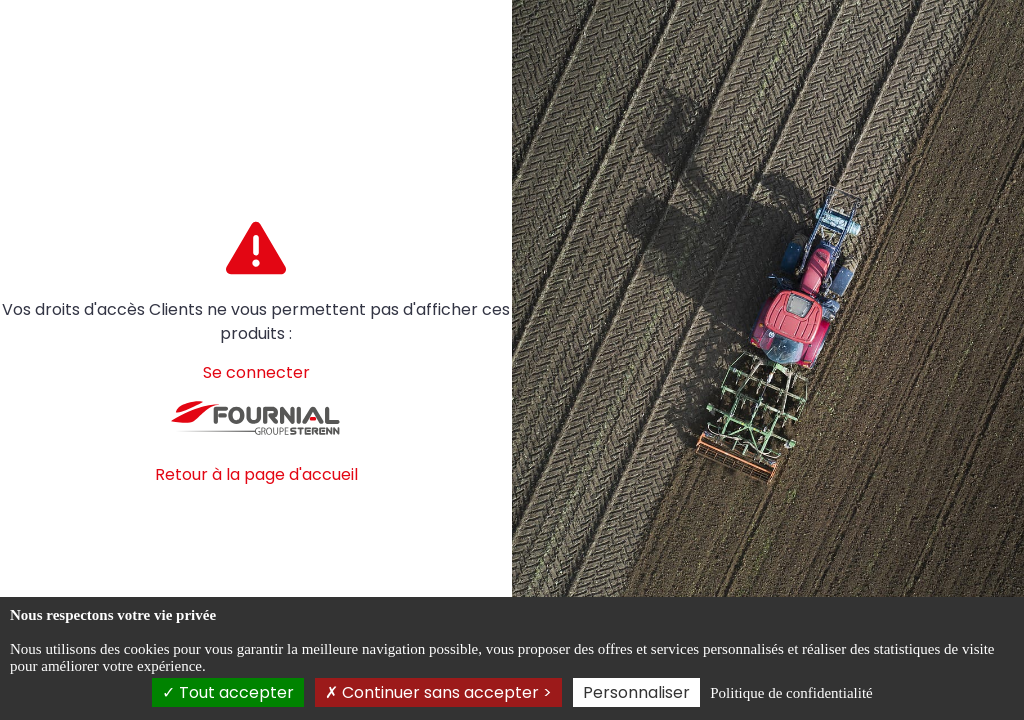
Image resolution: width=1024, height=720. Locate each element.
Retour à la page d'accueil (256, 474)
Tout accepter (228, 692)
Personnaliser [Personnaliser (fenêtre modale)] (636, 692)
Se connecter (256, 372)
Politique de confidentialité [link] (791, 693)
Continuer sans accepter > (438, 692)
